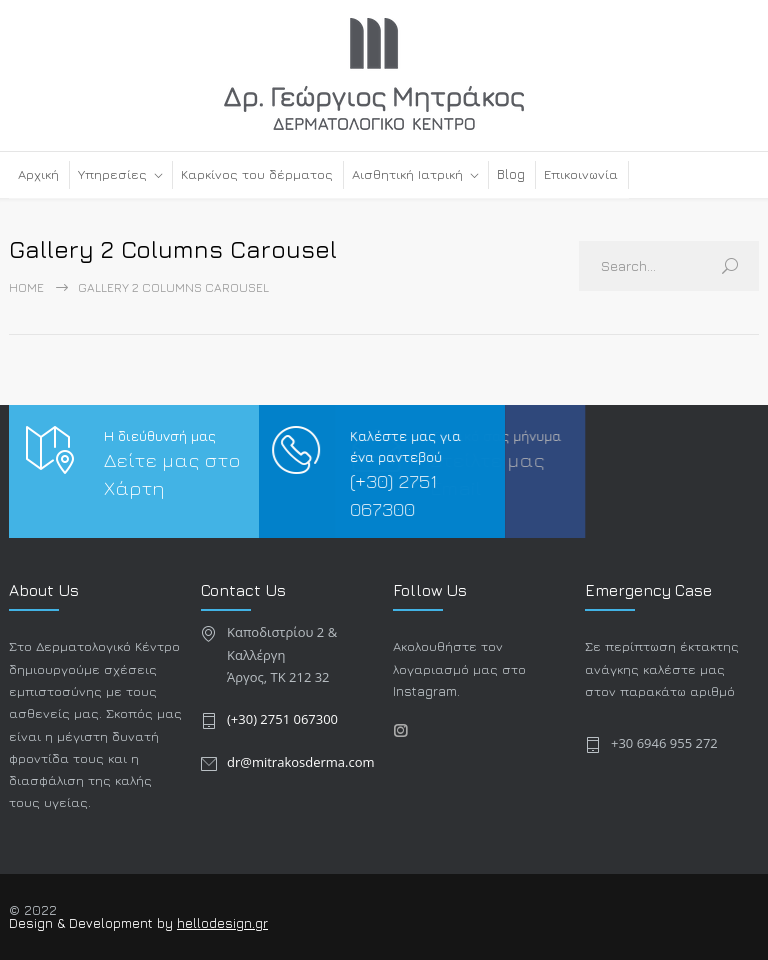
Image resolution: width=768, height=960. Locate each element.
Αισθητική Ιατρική (407, 174)
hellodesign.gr (222, 923)
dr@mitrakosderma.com (301, 762)
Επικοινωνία (581, 174)
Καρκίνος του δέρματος (257, 174)
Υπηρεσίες (112, 174)
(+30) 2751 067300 (282, 719)
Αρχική (38, 174)
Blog (511, 174)
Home (26, 287)
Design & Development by (93, 923)
